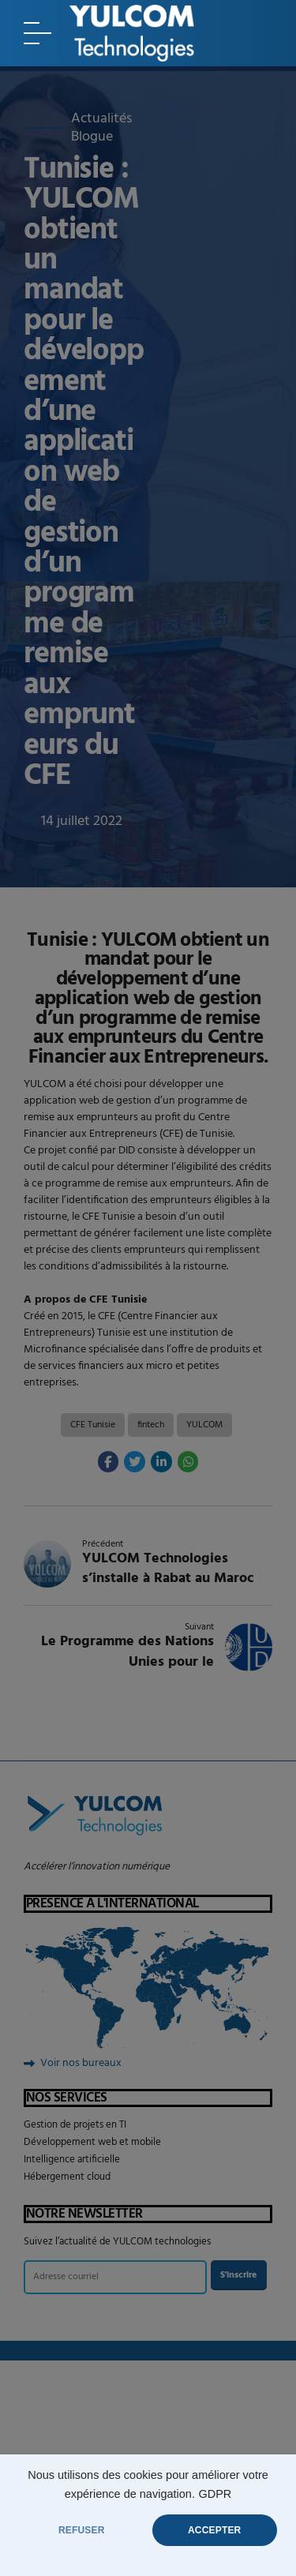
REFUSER (81, 2530)
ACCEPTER (214, 2530)
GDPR (214, 2494)
